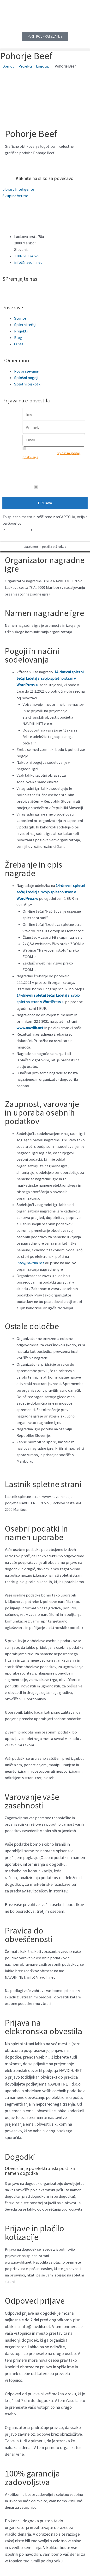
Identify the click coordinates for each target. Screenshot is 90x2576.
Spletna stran (50, 487)
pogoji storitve (18, 529)
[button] (45, 49)
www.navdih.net (30, 1027)
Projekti (25, 66)
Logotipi (43, 66)
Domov (8, 66)
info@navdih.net (30, 1262)
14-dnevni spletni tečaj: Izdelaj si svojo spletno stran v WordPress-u (50, 678)
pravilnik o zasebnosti (41, 523)
